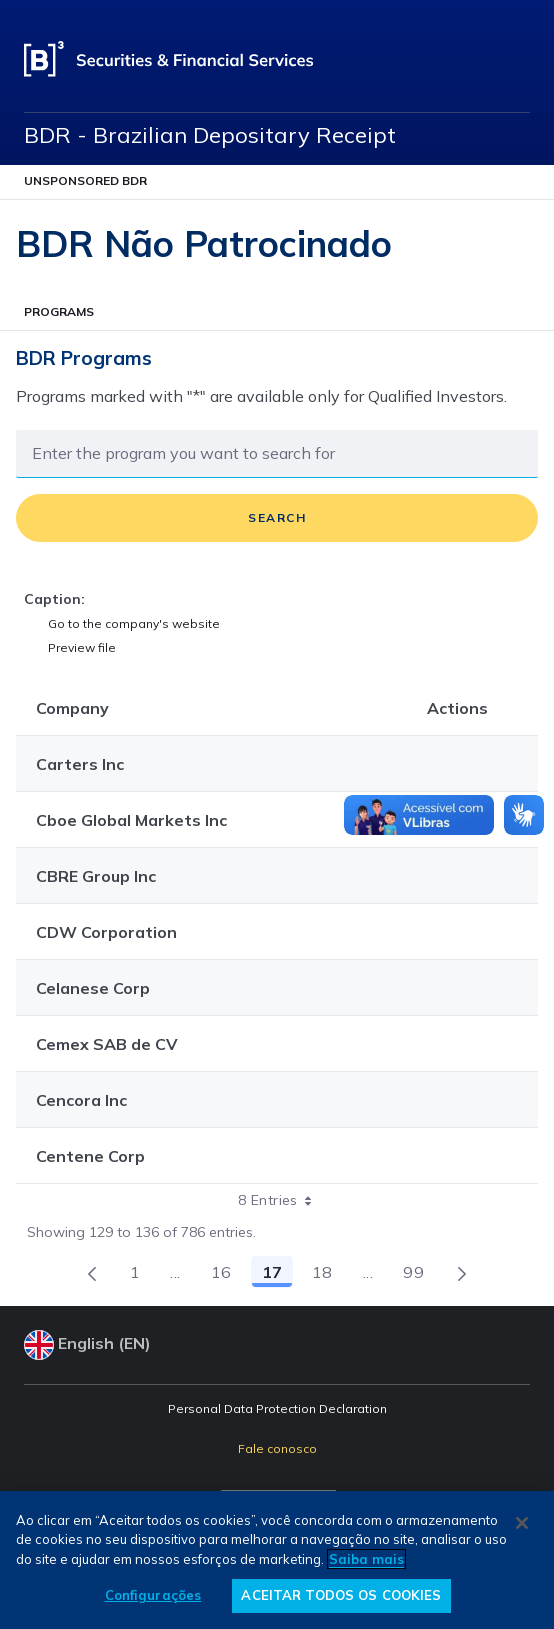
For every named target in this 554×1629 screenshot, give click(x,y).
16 (227, 1275)
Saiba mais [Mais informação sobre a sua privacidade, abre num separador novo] (366, 1559)
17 (277, 1275)
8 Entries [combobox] (281, 1200)
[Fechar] (522, 1523)
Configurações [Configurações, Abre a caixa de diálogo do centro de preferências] (153, 1595)
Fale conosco (277, 1448)
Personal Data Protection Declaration (277, 1408)
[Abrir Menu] (277, 182)
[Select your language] (277, 1345)
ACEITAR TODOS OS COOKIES (341, 1595)
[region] (277, 1560)
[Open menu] (518, 60)
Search (277, 517)
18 (328, 1275)
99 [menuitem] (419, 1275)
